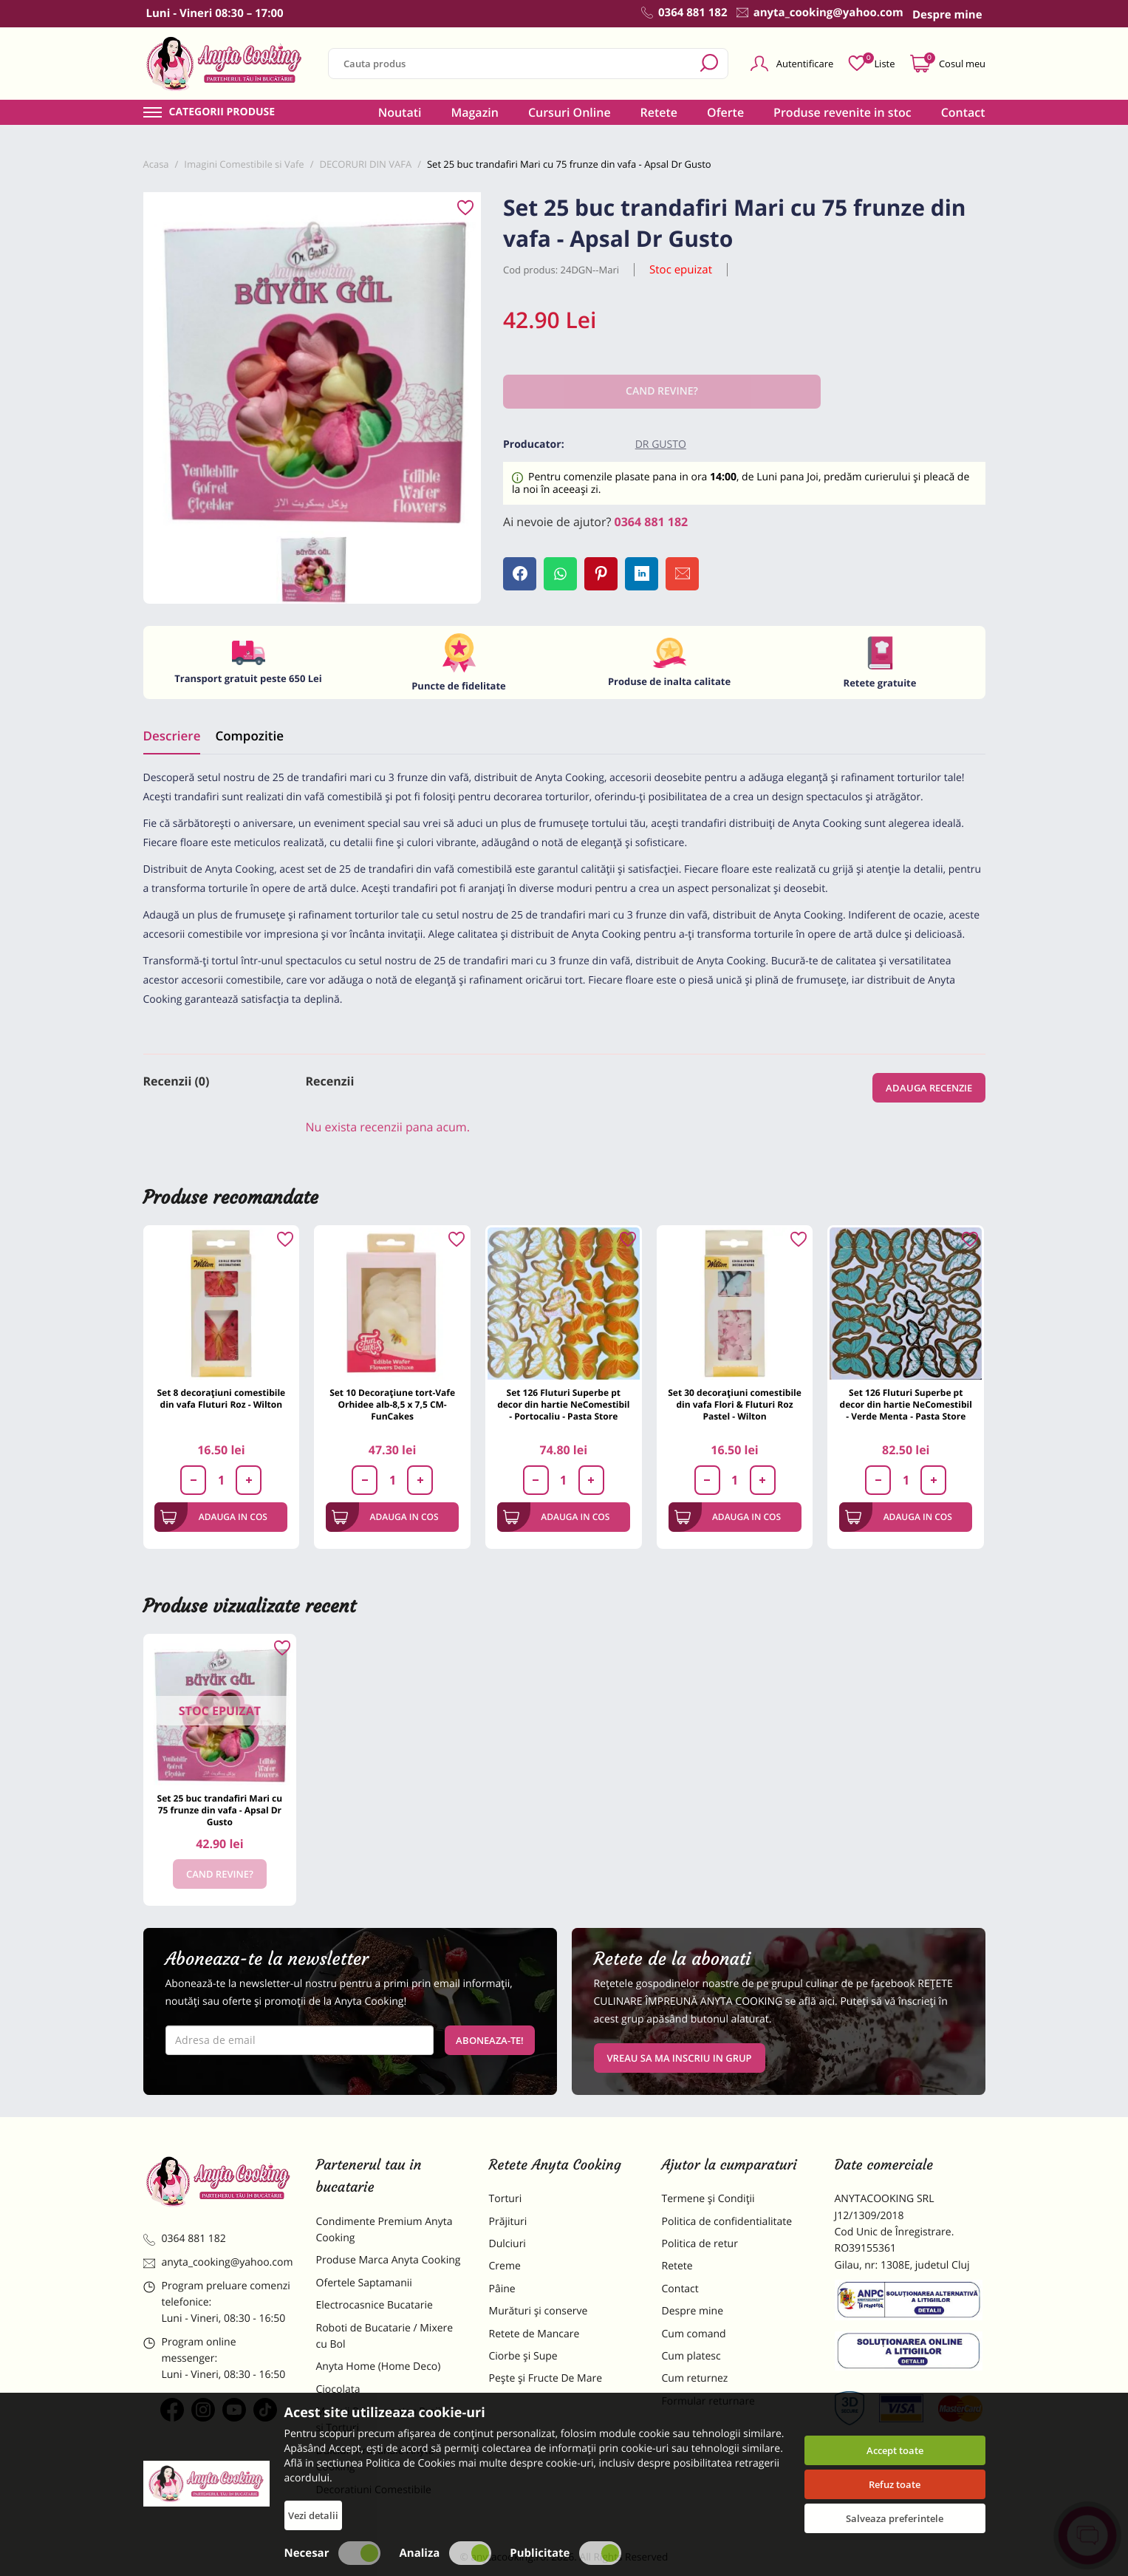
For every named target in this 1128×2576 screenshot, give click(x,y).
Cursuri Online (569, 112)
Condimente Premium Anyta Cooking (384, 2230)
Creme (505, 2266)
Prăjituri (508, 2222)
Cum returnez (695, 2378)
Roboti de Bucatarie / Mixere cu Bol (385, 2336)
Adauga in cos (213, 1517)
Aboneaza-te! (490, 2040)
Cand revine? (219, 1874)
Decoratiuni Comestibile (373, 2490)
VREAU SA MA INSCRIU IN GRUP (679, 2058)
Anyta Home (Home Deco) (378, 2366)
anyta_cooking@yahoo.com (218, 2262)
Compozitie (249, 735)
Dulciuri (507, 2244)
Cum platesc (691, 2356)
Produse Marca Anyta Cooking (388, 2260)
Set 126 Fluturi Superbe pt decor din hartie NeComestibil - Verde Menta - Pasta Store (906, 1404)
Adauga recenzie (929, 1087)
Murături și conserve (538, 2311)
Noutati (400, 112)
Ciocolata (338, 2389)
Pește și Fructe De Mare (546, 2378)
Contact (963, 112)
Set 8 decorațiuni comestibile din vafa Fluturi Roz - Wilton (221, 1398)
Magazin (475, 112)
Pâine (502, 2289)
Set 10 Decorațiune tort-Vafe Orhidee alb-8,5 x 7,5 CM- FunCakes (392, 1404)
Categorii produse (222, 112)
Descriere (172, 735)
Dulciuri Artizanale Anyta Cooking (375, 2459)
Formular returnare (708, 2401)
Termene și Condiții (708, 2199)
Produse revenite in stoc (842, 112)
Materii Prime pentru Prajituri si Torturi (387, 2420)
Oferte (725, 112)
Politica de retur (700, 2244)
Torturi (505, 2199)
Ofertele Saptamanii (364, 2283)
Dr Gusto (660, 444)
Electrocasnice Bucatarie (374, 2305)
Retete (658, 112)
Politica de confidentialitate (727, 2222)
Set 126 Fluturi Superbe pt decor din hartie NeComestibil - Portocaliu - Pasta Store (563, 1404)
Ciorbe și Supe (523, 2356)
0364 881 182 (651, 522)
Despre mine (693, 2311)
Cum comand (694, 2334)
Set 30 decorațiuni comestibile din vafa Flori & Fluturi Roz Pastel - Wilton (734, 1404)
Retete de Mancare (534, 2334)
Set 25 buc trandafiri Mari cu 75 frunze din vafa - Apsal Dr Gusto (220, 1810)
